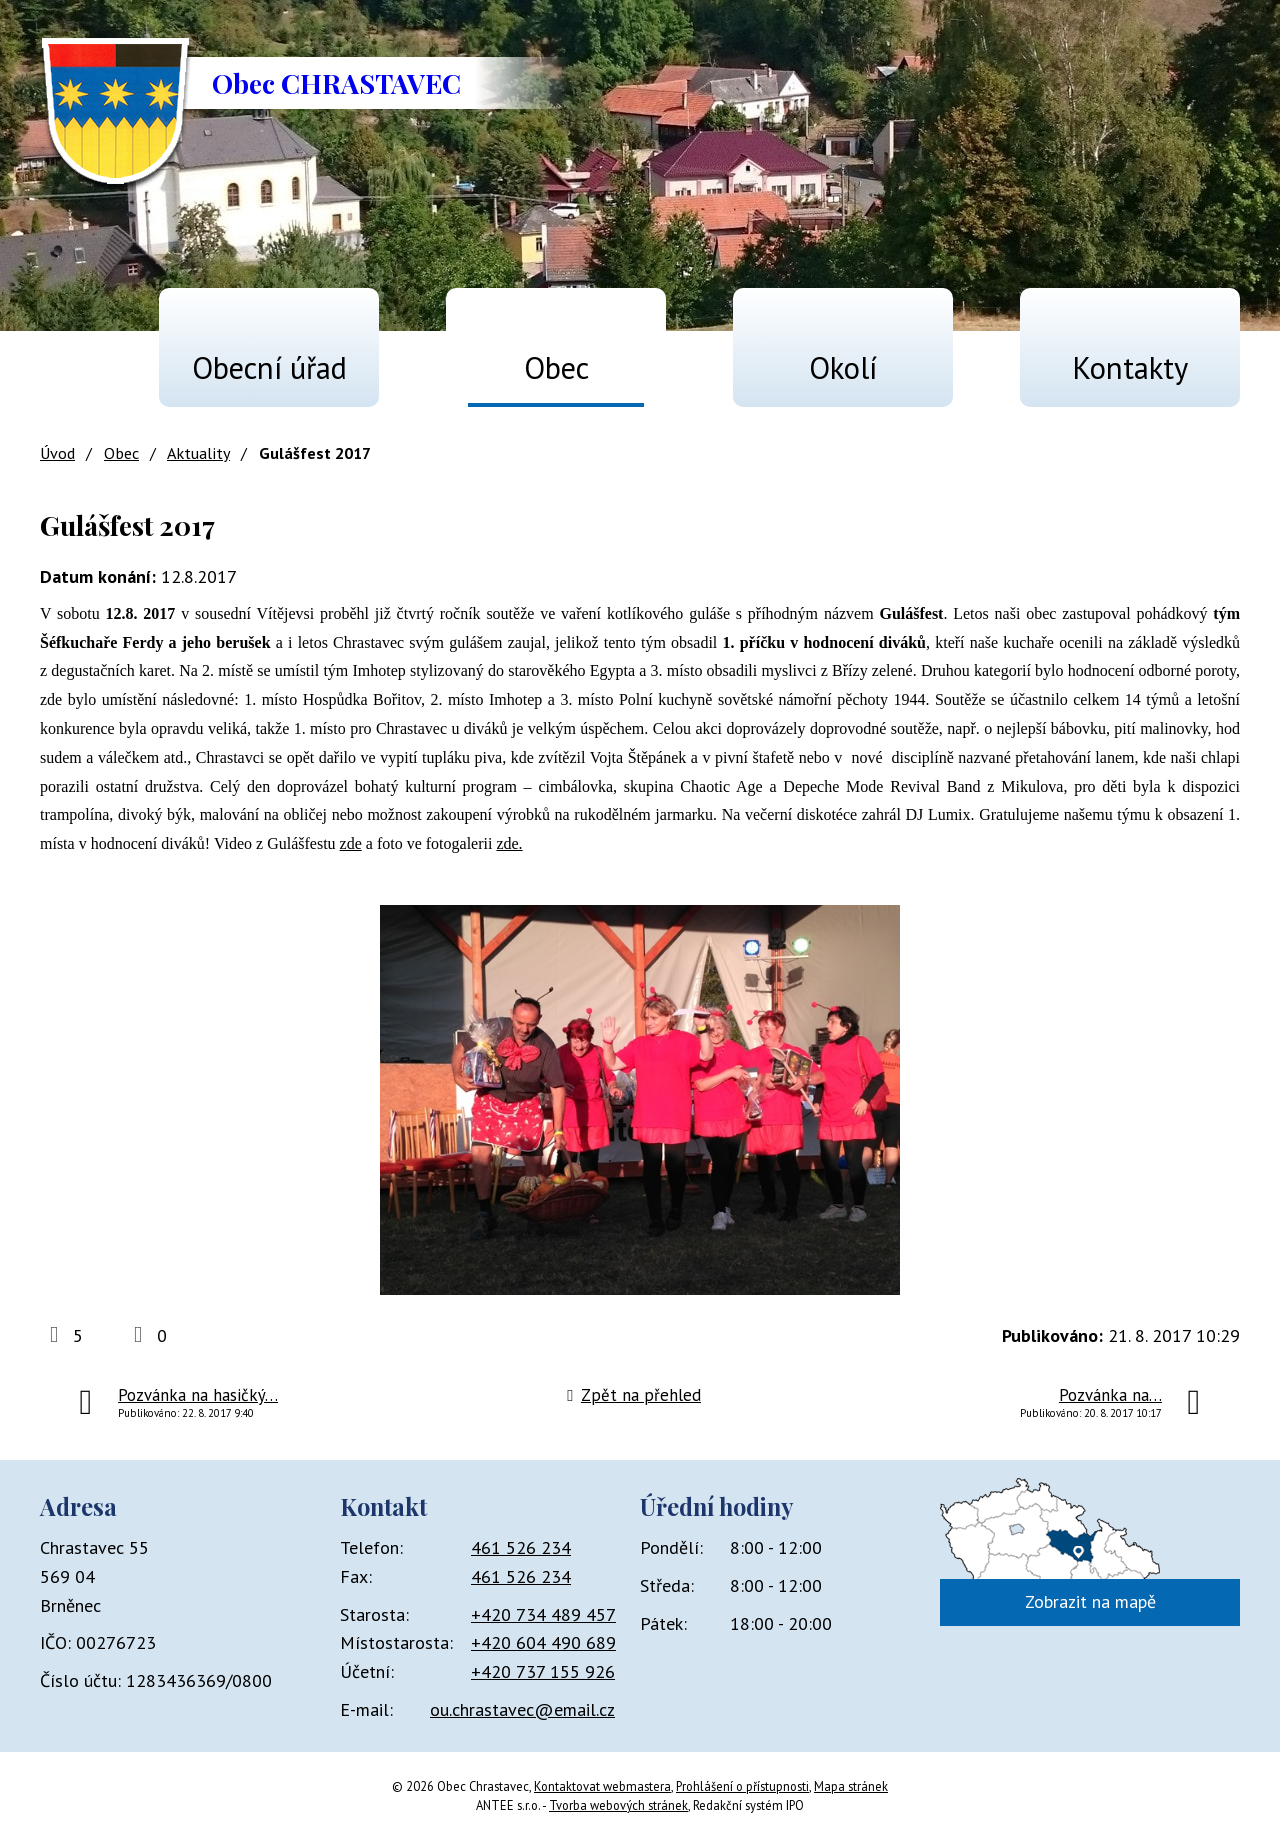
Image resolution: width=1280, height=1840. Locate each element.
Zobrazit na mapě (1090, 1601)
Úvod (66, 358)
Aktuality (198, 453)
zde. (509, 843)
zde (351, 843)
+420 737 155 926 (543, 1671)
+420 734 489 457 (543, 1614)
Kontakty (1130, 367)
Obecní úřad (269, 367)
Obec (556, 367)
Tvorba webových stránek (618, 1805)
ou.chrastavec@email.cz (522, 1709)
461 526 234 (521, 1547)
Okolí (843, 367)
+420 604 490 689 (543, 1642)
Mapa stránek (851, 1786)
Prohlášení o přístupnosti (742, 1786)
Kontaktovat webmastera (602, 1786)
